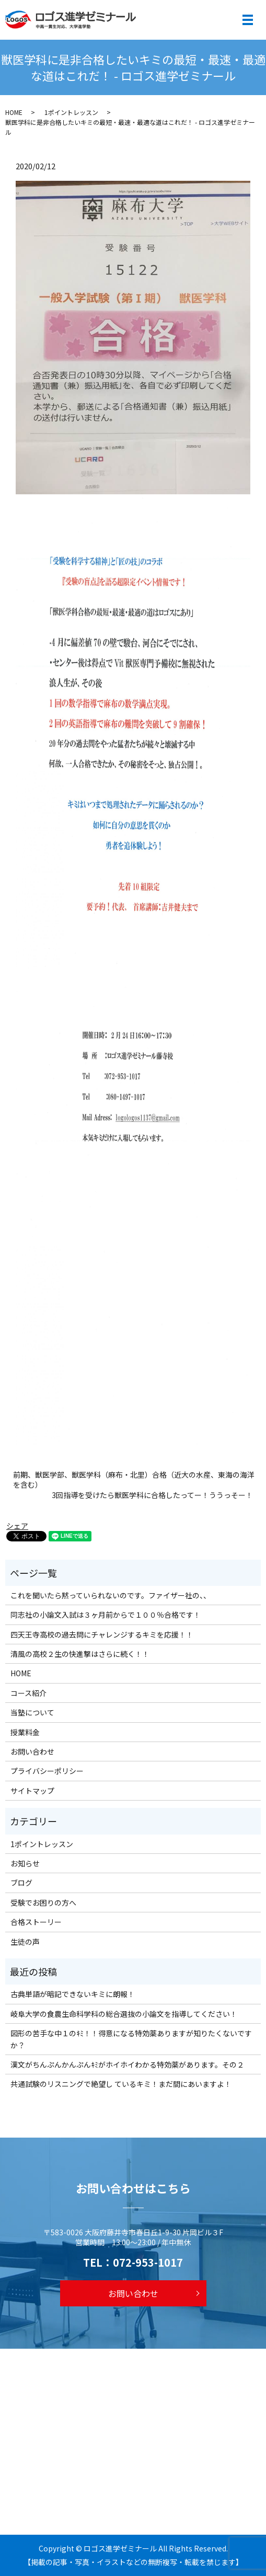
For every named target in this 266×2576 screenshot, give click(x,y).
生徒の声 (25, 1941)
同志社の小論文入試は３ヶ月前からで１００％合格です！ (105, 1614)
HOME (13, 112)
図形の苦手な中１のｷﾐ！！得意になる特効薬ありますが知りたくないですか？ (131, 2039)
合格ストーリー (36, 1922)
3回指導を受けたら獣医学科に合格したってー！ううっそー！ (152, 1495)
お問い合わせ (32, 1751)
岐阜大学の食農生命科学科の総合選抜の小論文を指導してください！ (123, 2014)
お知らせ (25, 1863)
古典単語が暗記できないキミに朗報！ (72, 1994)
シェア (17, 1526)
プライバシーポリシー (47, 1771)
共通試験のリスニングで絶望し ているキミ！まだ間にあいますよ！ (121, 2084)
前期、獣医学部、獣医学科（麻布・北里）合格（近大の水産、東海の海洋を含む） (134, 1480)
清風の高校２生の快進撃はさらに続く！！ (79, 1654)
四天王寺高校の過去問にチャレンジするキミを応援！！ (101, 1634)
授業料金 (25, 1732)
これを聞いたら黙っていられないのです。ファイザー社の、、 (110, 1595)
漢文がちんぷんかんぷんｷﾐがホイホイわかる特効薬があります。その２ (127, 2064)
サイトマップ (32, 1790)
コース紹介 (28, 1693)
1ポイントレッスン (71, 112)
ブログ (21, 1882)
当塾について (32, 1712)
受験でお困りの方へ (43, 1902)
